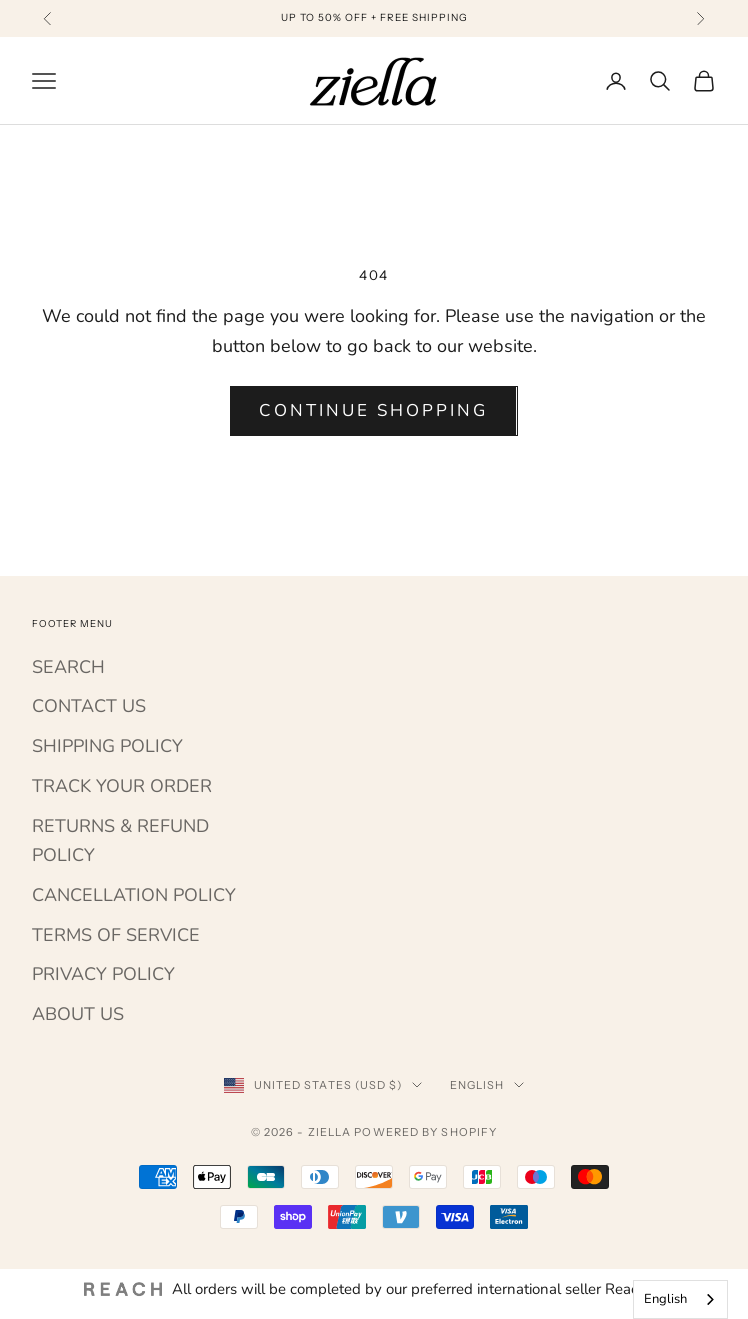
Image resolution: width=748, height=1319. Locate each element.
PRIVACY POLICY (103, 974)
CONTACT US (89, 706)
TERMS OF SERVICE (116, 935)
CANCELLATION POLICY (134, 895)
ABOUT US (78, 1014)
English (665, 1299)
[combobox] (680, 1299)
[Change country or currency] (323, 1085)
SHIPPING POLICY (107, 746)
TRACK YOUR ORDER (122, 786)
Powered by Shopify (425, 1132)
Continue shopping (373, 410)
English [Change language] (487, 1085)
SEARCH (68, 667)
